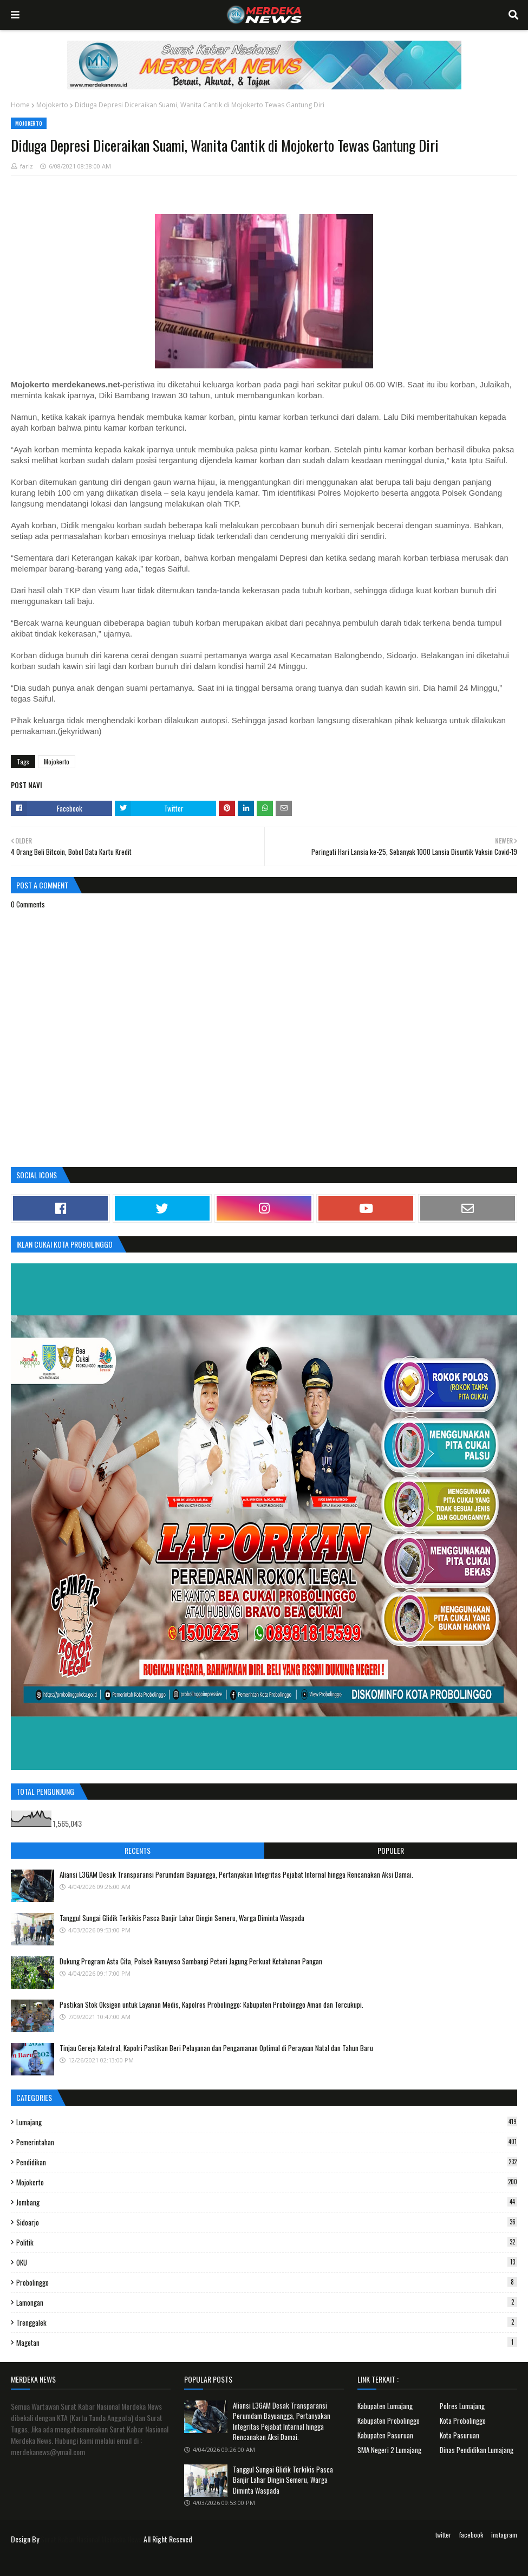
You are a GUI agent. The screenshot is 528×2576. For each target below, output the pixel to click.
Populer (390, 1850)
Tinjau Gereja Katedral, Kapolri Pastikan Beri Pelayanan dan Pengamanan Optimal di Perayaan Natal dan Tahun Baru (216, 2047)
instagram (504, 2534)
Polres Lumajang (462, 2405)
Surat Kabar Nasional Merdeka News (91, 2539)
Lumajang (266, 2122)
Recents (138, 1850)
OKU (266, 2262)
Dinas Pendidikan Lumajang (476, 2449)
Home (20, 104)
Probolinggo (266, 2282)
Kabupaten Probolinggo (388, 2420)
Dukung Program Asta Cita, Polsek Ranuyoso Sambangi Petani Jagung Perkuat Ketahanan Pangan (191, 1961)
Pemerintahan (266, 2142)
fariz (26, 166)
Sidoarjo (266, 2222)
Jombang (266, 2202)
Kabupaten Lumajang (385, 2405)
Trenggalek (266, 2322)
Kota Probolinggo (463, 2420)
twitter (443, 2534)
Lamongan (266, 2302)
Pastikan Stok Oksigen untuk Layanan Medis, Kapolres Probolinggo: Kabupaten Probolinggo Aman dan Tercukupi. (211, 2004)
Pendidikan (266, 2162)
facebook (471, 2534)
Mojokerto (52, 104)
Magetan (266, 2342)
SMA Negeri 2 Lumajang (389, 2449)
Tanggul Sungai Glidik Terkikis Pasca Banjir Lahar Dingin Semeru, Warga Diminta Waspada (182, 1917)
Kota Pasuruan (459, 2435)
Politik (266, 2242)
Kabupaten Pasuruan (385, 2435)
